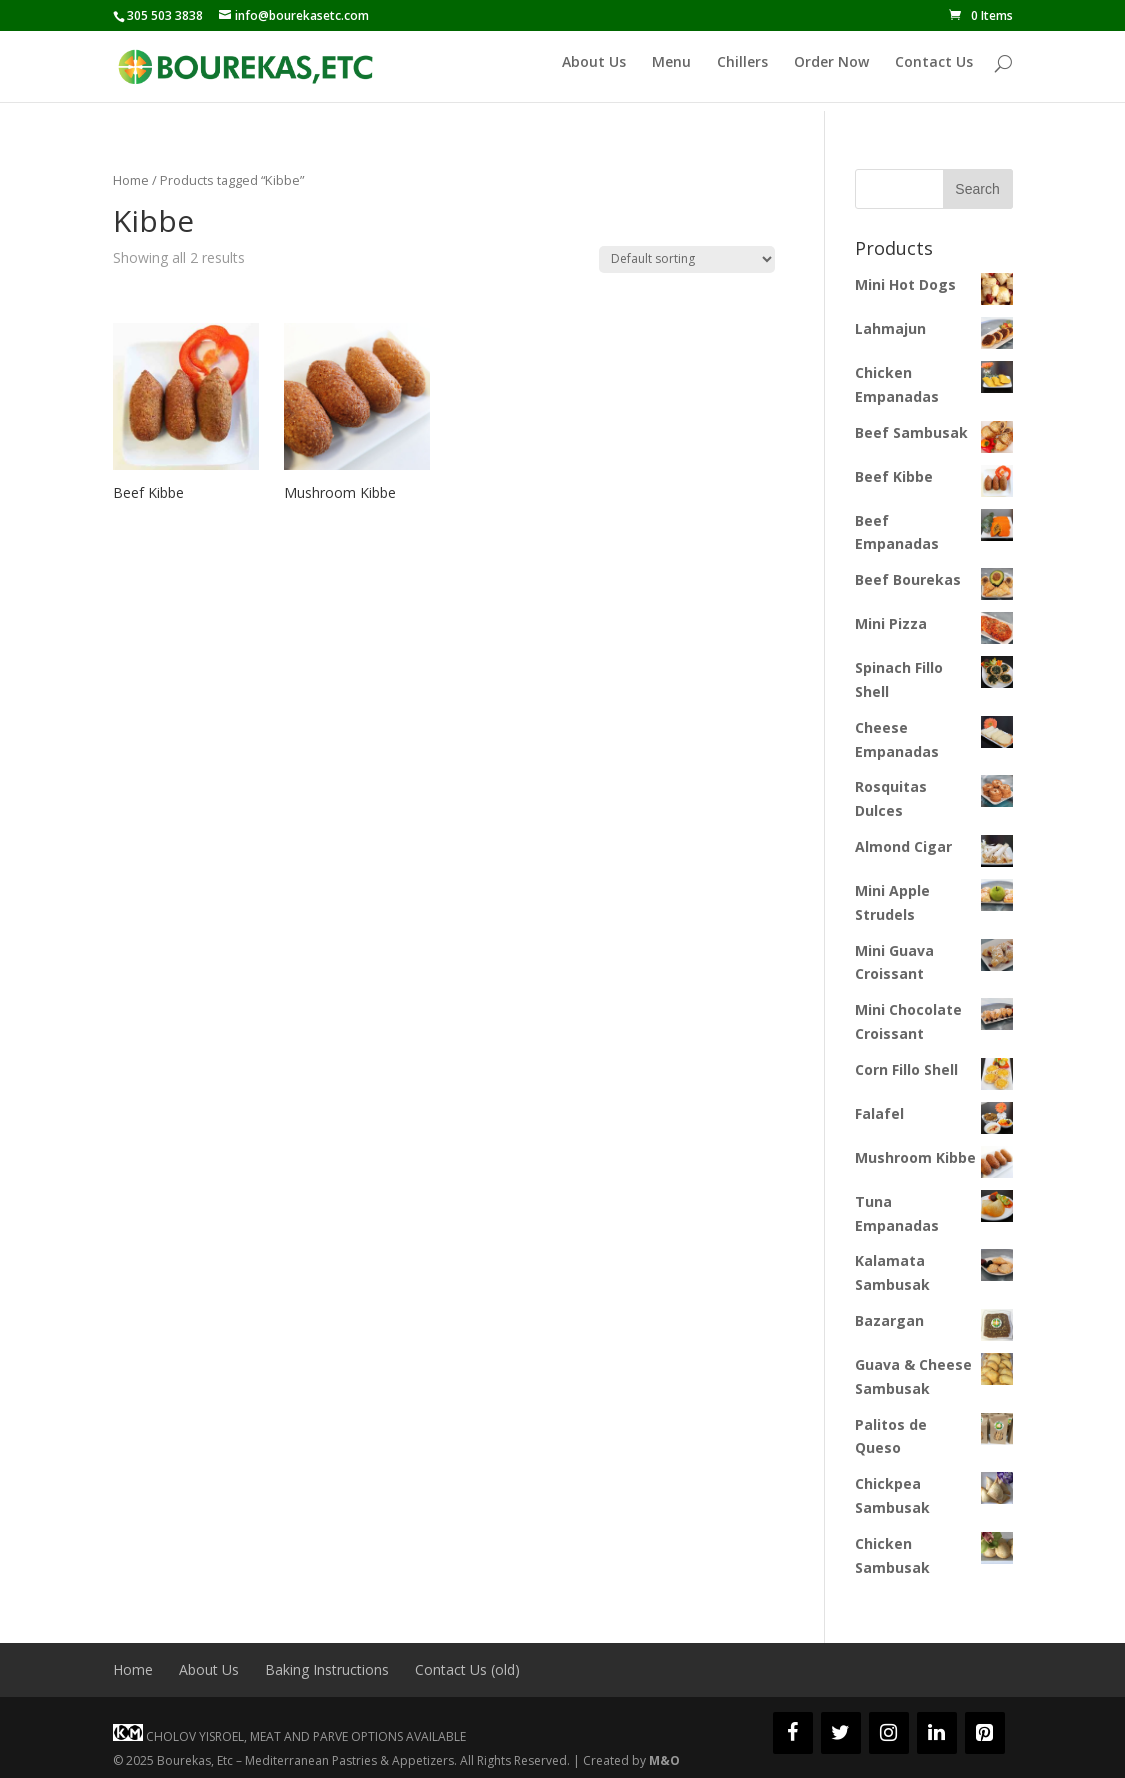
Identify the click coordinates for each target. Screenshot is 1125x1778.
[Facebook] (793, 1733)
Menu (671, 72)
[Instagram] (889, 1733)
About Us (594, 72)
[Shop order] (687, 259)
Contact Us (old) (467, 1669)
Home (131, 180)
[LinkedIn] (937, 1733)
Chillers (742, 72)
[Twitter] (841, 1733)
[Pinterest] (985, 1733)
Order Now (831, 72)
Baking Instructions (327, 1669)
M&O (664, 1760)
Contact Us (934, 72)
